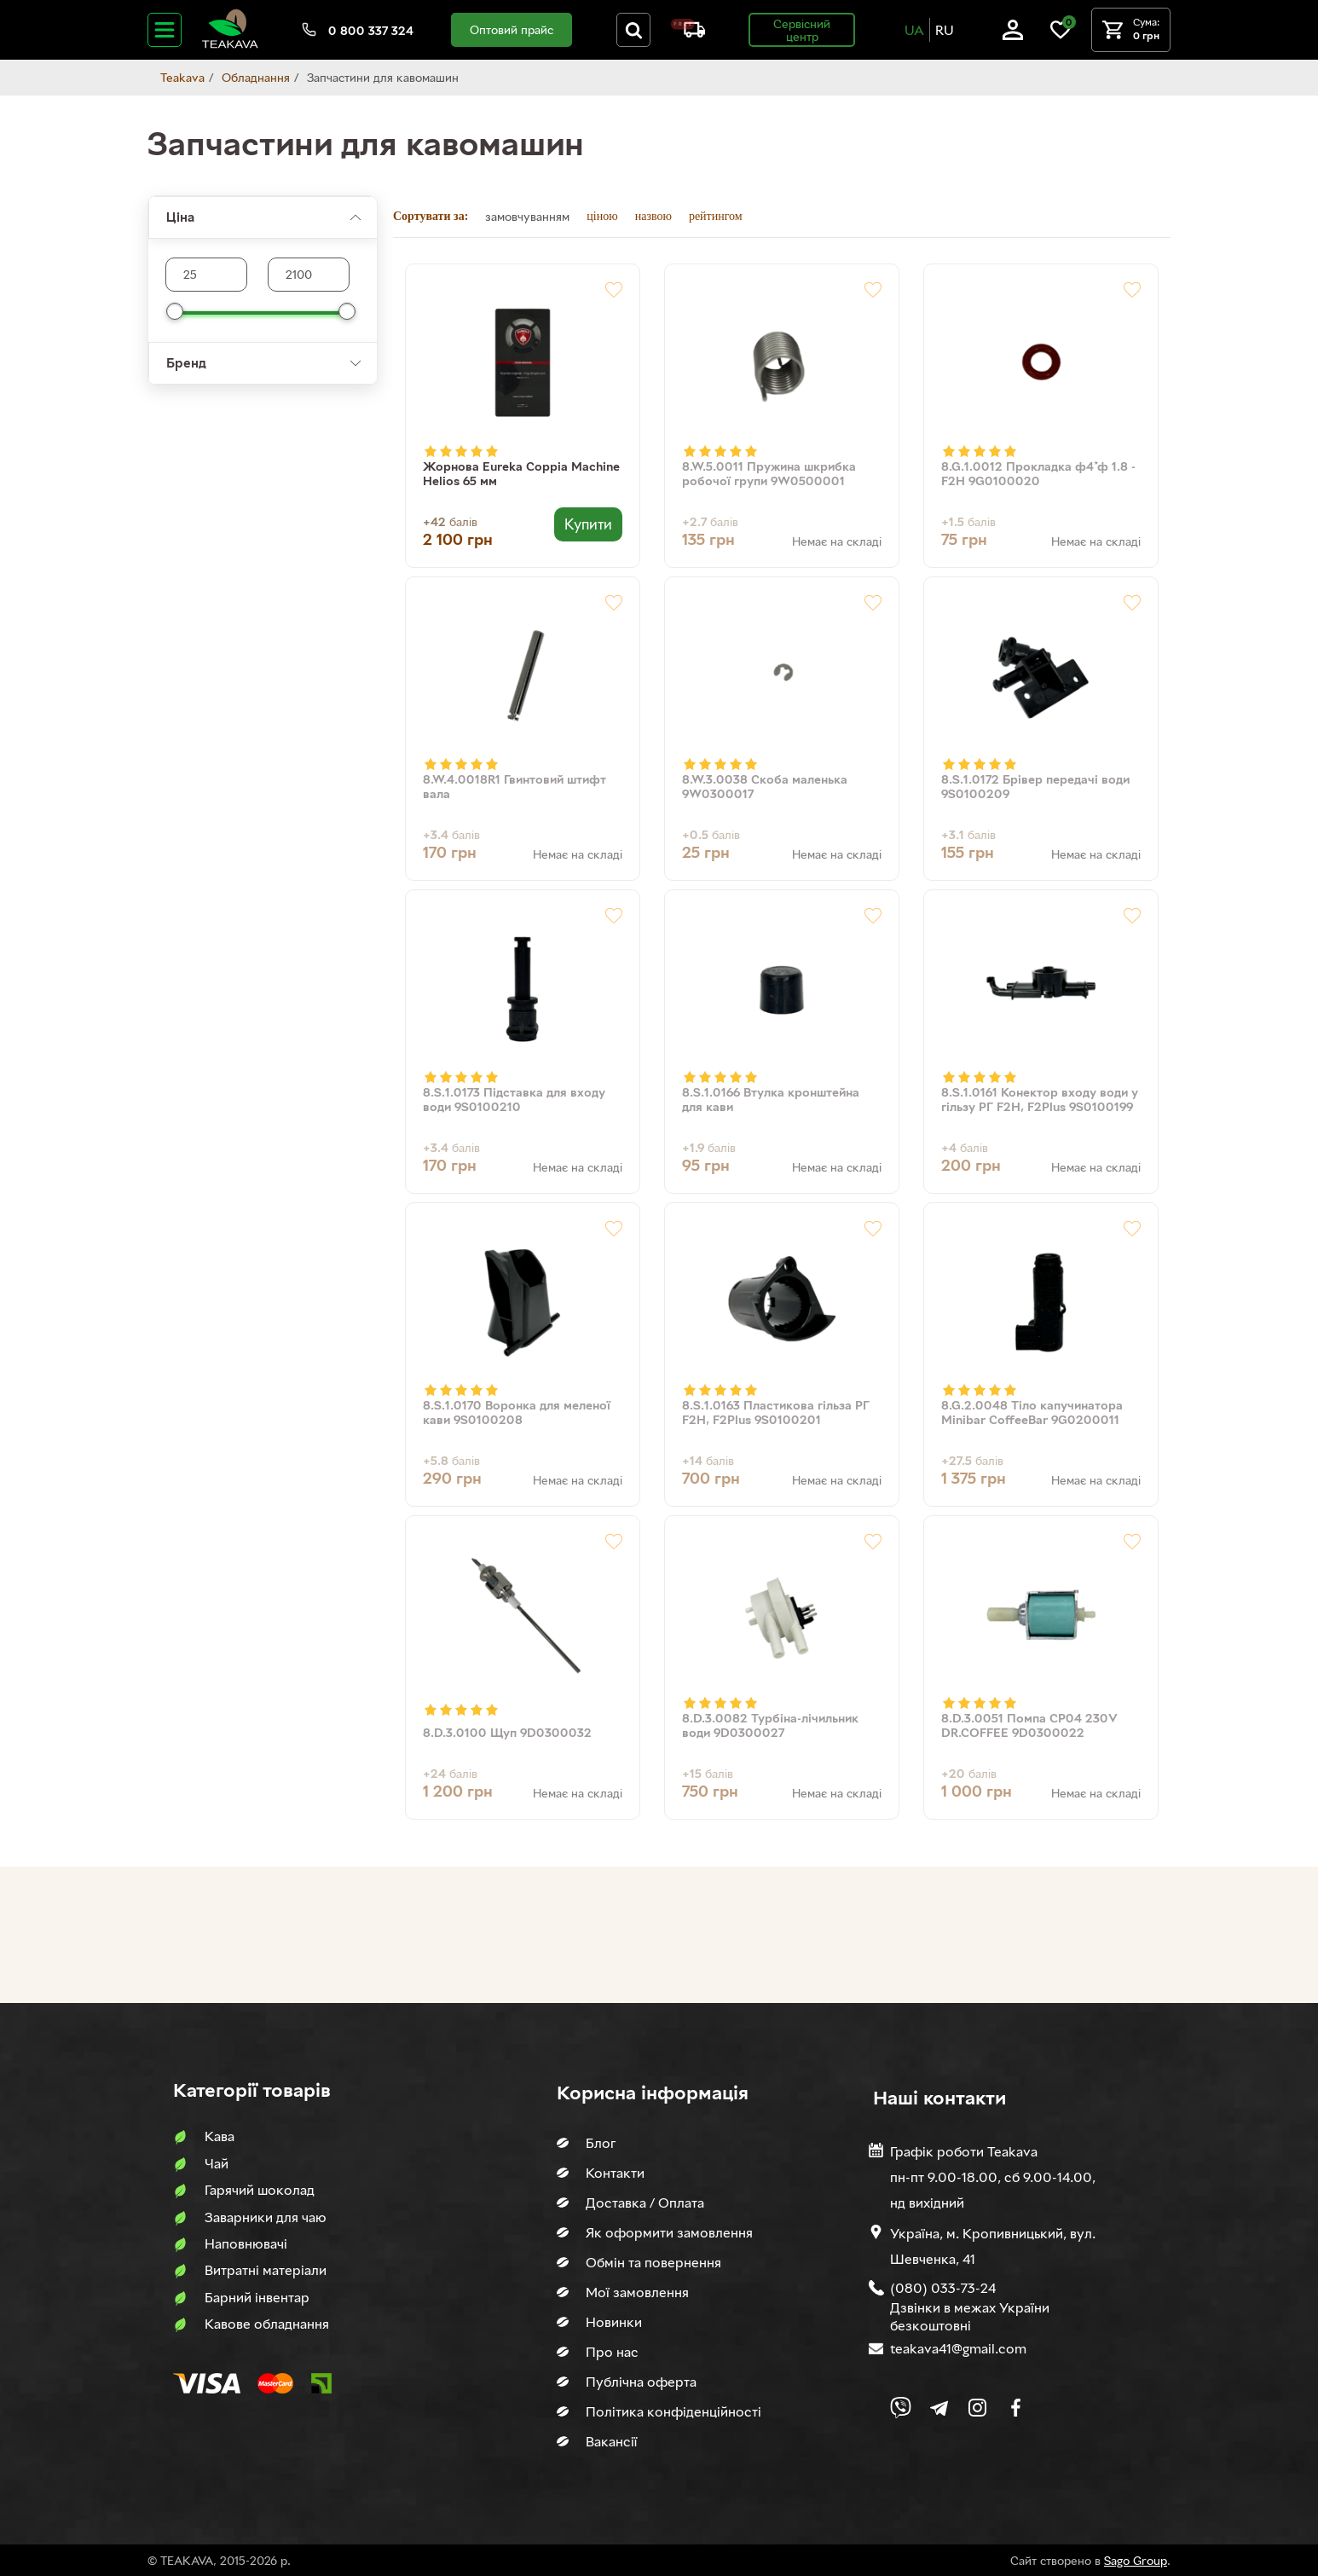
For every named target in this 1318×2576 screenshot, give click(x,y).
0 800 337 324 (370, 30)
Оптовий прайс (511, 29)
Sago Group (1135, 2560)
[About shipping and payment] (688, 33)
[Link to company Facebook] (1015, 2407)
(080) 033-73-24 (943, 2287)
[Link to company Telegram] (939, 2407)
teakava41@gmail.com (958, 2348)
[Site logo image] (230, 45)
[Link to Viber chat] (900, 2407)
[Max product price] (206, 275)
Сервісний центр (801, 29)
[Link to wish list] (1060, 35)
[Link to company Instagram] (977, 2407)
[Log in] (1013, 35)
